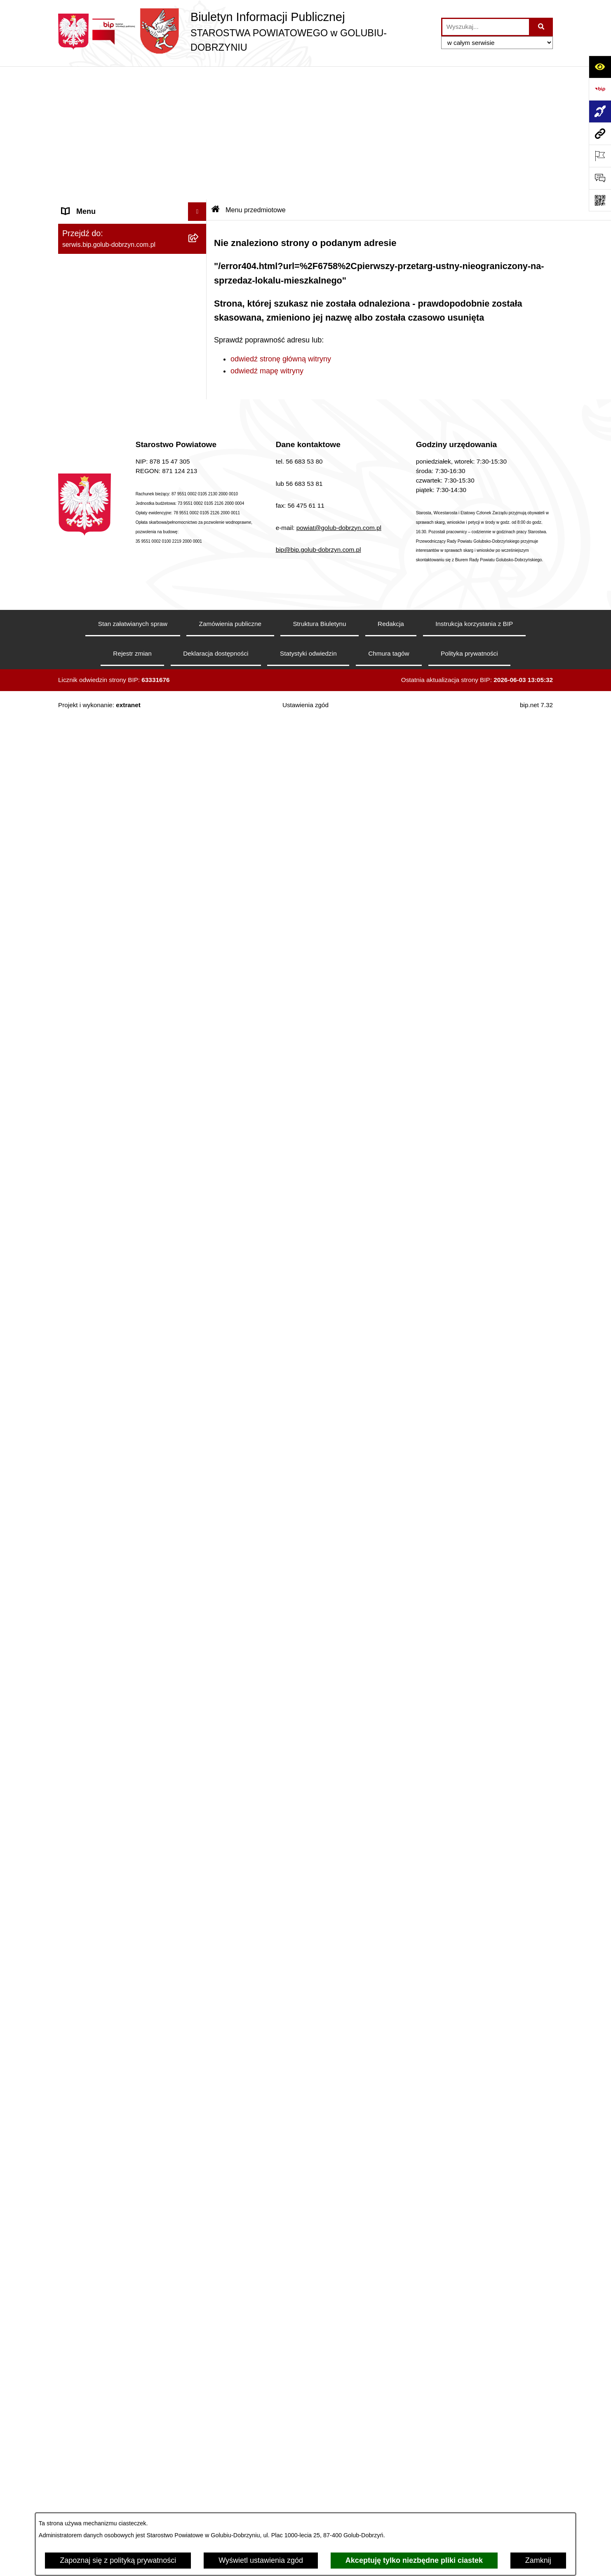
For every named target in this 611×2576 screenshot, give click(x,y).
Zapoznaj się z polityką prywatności (118, 2560)
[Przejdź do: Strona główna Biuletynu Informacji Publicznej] (215, 76)
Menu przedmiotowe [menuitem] (95, 660)
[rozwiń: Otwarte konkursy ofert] (199, 970)
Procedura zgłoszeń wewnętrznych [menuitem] (119, 2126)
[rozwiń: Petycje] (199, 1751)
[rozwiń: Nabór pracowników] (199, 1302)
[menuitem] (132, 120)
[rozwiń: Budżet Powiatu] (199, 1384)
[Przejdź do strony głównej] (245, 31)
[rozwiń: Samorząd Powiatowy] (199, 707)
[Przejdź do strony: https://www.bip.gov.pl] (600, 89)
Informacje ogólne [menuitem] (91, 97)
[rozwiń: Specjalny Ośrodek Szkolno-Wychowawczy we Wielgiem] (199, 2451)
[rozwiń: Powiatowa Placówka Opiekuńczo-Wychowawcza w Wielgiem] (199, 2486)
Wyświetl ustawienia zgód (261, 2560)
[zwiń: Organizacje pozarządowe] (199, 946)
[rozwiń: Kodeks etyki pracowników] (199, 1563)
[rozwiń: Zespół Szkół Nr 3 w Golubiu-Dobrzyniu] (199, 2392)
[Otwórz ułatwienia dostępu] (600, 67)
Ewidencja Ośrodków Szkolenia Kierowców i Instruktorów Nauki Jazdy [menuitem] (124, 1990)
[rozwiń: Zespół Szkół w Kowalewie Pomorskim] (199, 2357)
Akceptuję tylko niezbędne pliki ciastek (414, 2560)
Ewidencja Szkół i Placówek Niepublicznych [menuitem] (107, 2102)
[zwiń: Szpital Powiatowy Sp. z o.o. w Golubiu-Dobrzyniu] (199, 312)
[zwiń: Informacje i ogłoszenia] (199, 452)
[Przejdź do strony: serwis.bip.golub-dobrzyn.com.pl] (600, 133)
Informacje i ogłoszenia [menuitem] (100, 452)
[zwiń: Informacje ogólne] (199, 97)
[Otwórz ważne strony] (600, 156)
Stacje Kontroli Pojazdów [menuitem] (103, 2078)
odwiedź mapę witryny (266, 238)
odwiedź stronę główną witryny (280, 226)
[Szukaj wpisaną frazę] (541, 27)
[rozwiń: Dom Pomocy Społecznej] (199, 2427)
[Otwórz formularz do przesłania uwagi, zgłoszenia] (600, 178)
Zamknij (538, 2560)
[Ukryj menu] (197, 78)
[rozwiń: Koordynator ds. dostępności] (199, 144)
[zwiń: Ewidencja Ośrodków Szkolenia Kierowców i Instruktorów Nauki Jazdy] (199, 1985)
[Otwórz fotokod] (600, 200)
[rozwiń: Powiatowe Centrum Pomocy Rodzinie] (199, 2216)
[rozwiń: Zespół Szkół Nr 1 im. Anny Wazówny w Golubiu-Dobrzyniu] (199, 2287)
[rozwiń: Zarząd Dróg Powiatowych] (199, 2193)
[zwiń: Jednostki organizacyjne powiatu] (199, 2145)
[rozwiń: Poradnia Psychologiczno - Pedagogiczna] (199, 2252)
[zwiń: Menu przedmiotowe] (199, 660)
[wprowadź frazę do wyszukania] (485, 27)
